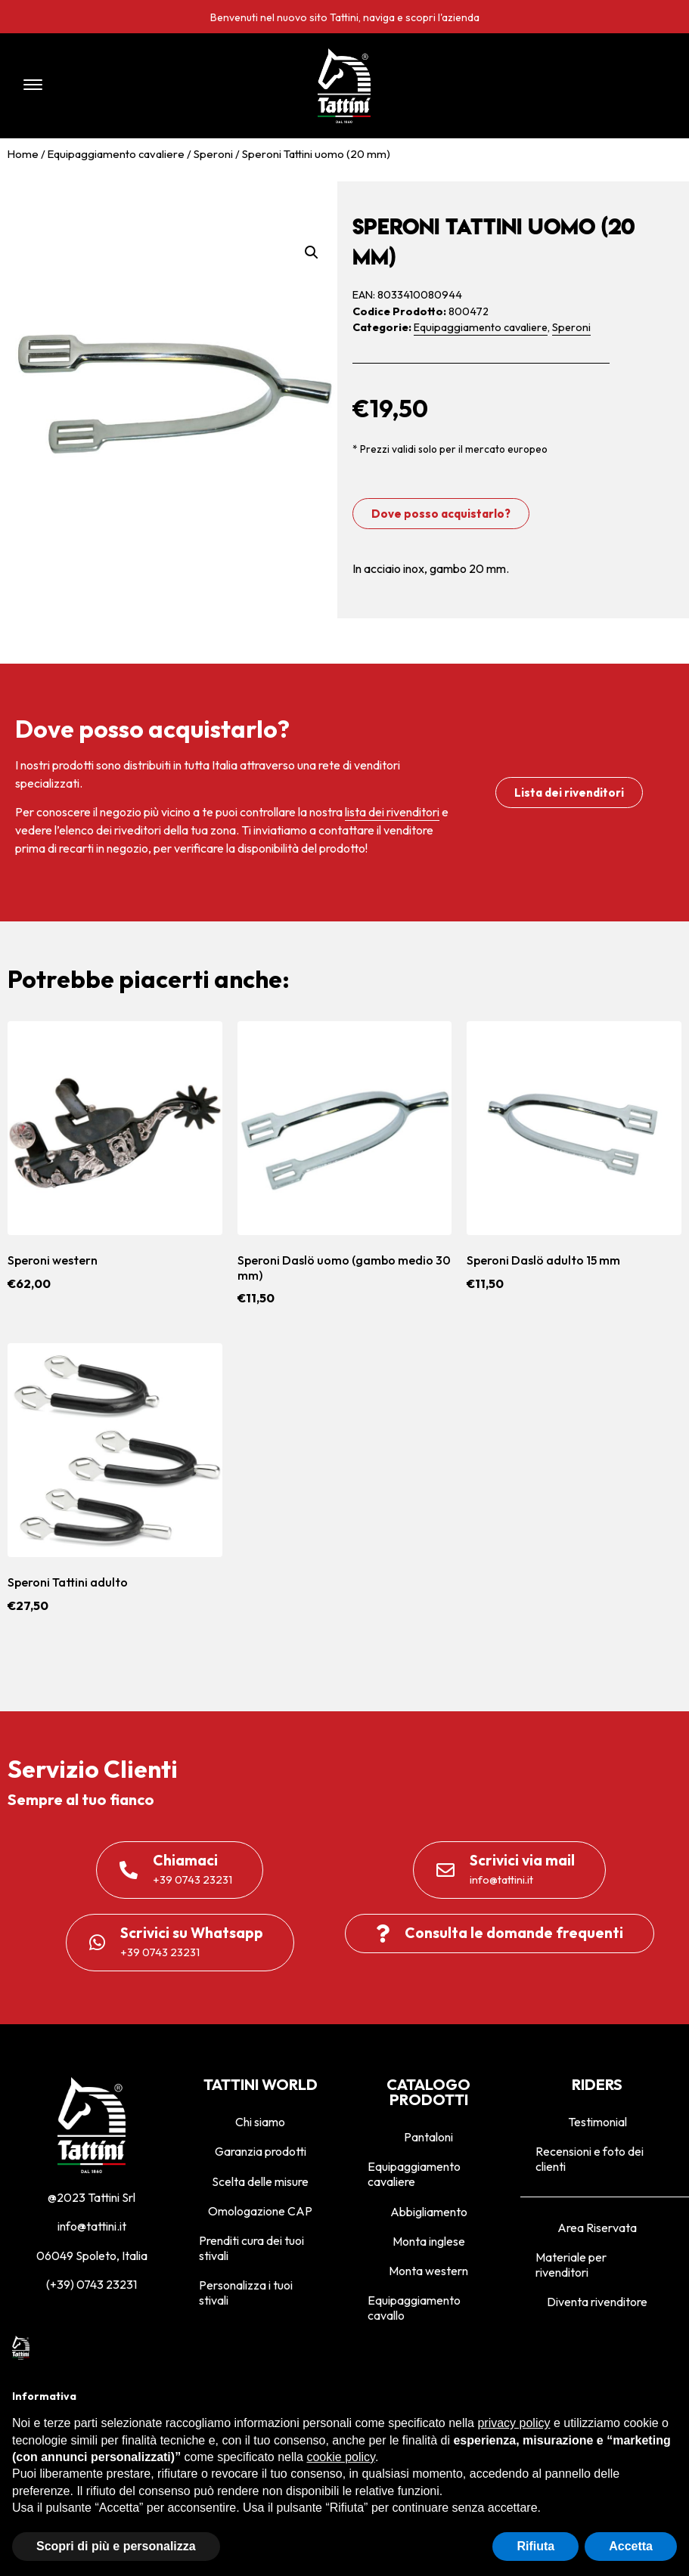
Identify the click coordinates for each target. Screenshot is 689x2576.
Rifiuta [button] (535, 2546)
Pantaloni (428, 2136)
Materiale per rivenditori (571, 2264)
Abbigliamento (428, 2211)
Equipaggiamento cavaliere (116, 154)
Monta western (428, 2270)
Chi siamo (260, 2121)
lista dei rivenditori (392, 811)
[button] (142, 86)
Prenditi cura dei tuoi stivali (251, 2248)
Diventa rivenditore (597, 2301)
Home (23, 154)
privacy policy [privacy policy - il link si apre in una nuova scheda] (513, 2423)
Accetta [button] (631, 2546)
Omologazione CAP (260, 2210)
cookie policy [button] (340, 2457)
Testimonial (597, 2121)
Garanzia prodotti (260, 2151)
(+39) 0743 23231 (91, 2284)
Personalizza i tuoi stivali (246, 2292)
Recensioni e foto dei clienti (589, 2159)
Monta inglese (429, 2241)
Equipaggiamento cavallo (414, 2308)
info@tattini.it (91, 2226)
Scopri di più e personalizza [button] (116, 2546)
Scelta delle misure (260, 2181)
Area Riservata (597, 2227)
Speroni (213, 154)
